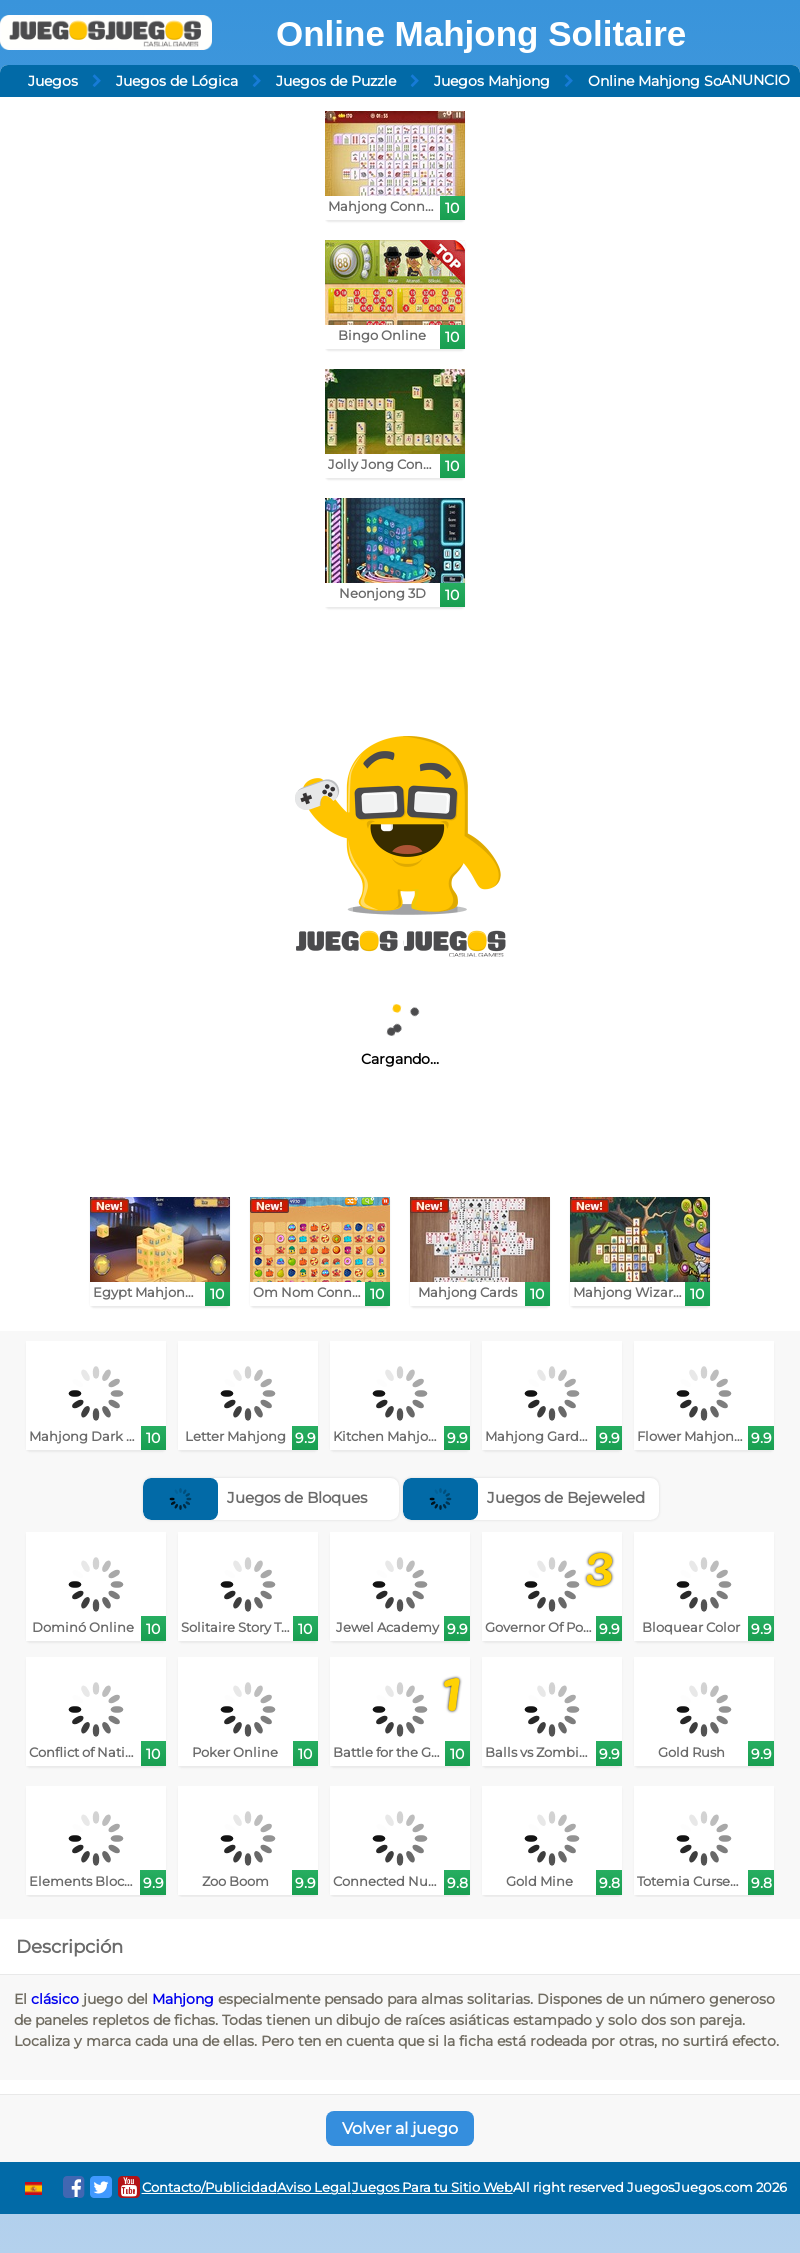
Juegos (53, 81)
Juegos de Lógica (177, 81)
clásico (55, 1999)
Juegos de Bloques (255, 1497)
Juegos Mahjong (492, 81)
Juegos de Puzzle (336, 81)
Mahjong (183, 1999)
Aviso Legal (314, 2187)
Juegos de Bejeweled (524, 1497)
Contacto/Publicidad (209, 2187)
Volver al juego (400, 2128)
